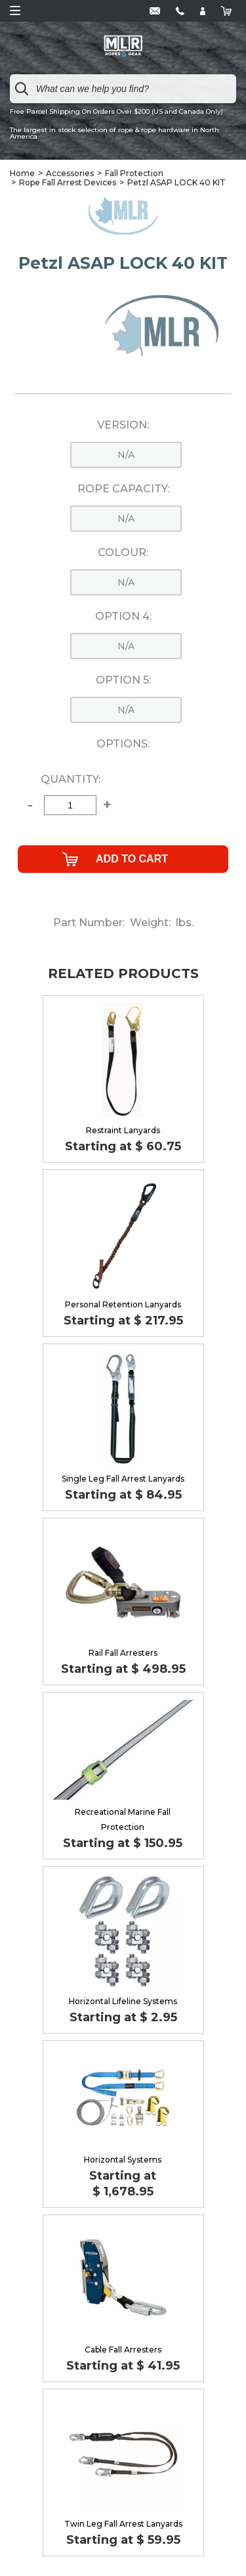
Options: (123, 744)
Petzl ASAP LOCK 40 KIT (176, 182)
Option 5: (123, 680)
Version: (123, 425)
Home (22, 173)
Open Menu (15, 10)
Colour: (123, 553)
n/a (125, 455)
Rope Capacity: (123, 489)
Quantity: (70, 779)
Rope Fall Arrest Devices (67, 182)
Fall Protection (134, 173)
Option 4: (123, 616)
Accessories (70, 173)
